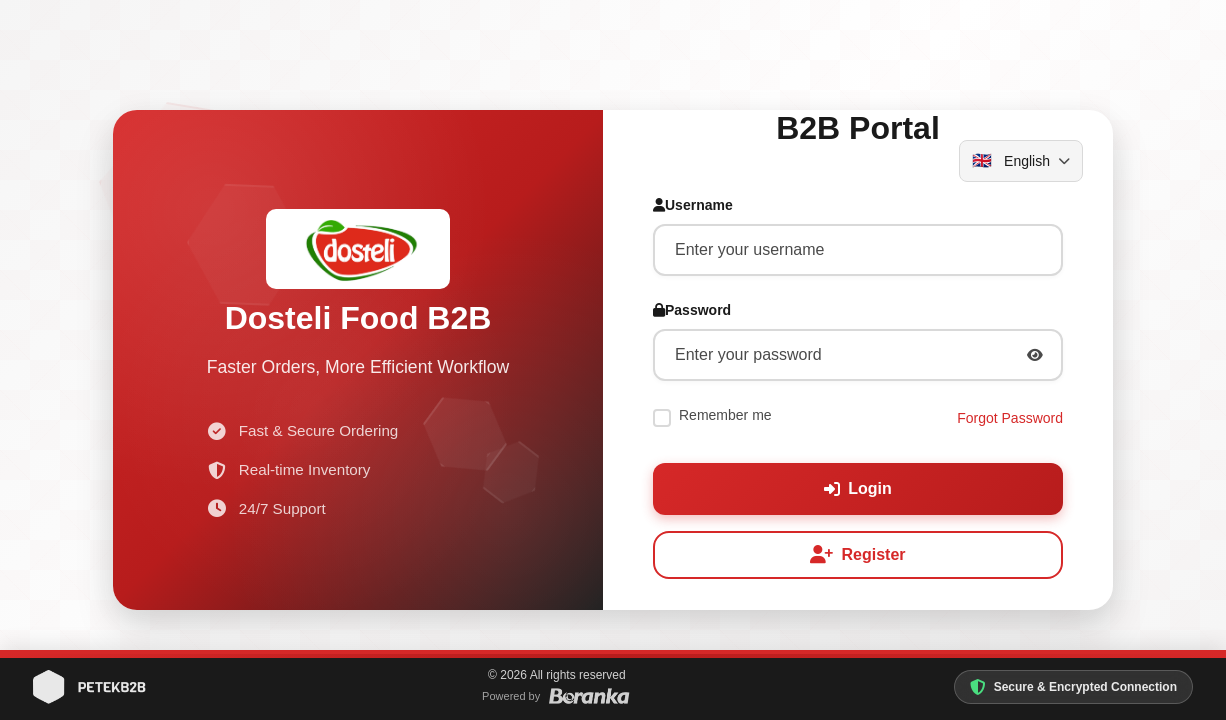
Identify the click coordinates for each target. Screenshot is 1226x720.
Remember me (725, 419)
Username (693, 209)
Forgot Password (1010, 421)
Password (692, 314)
